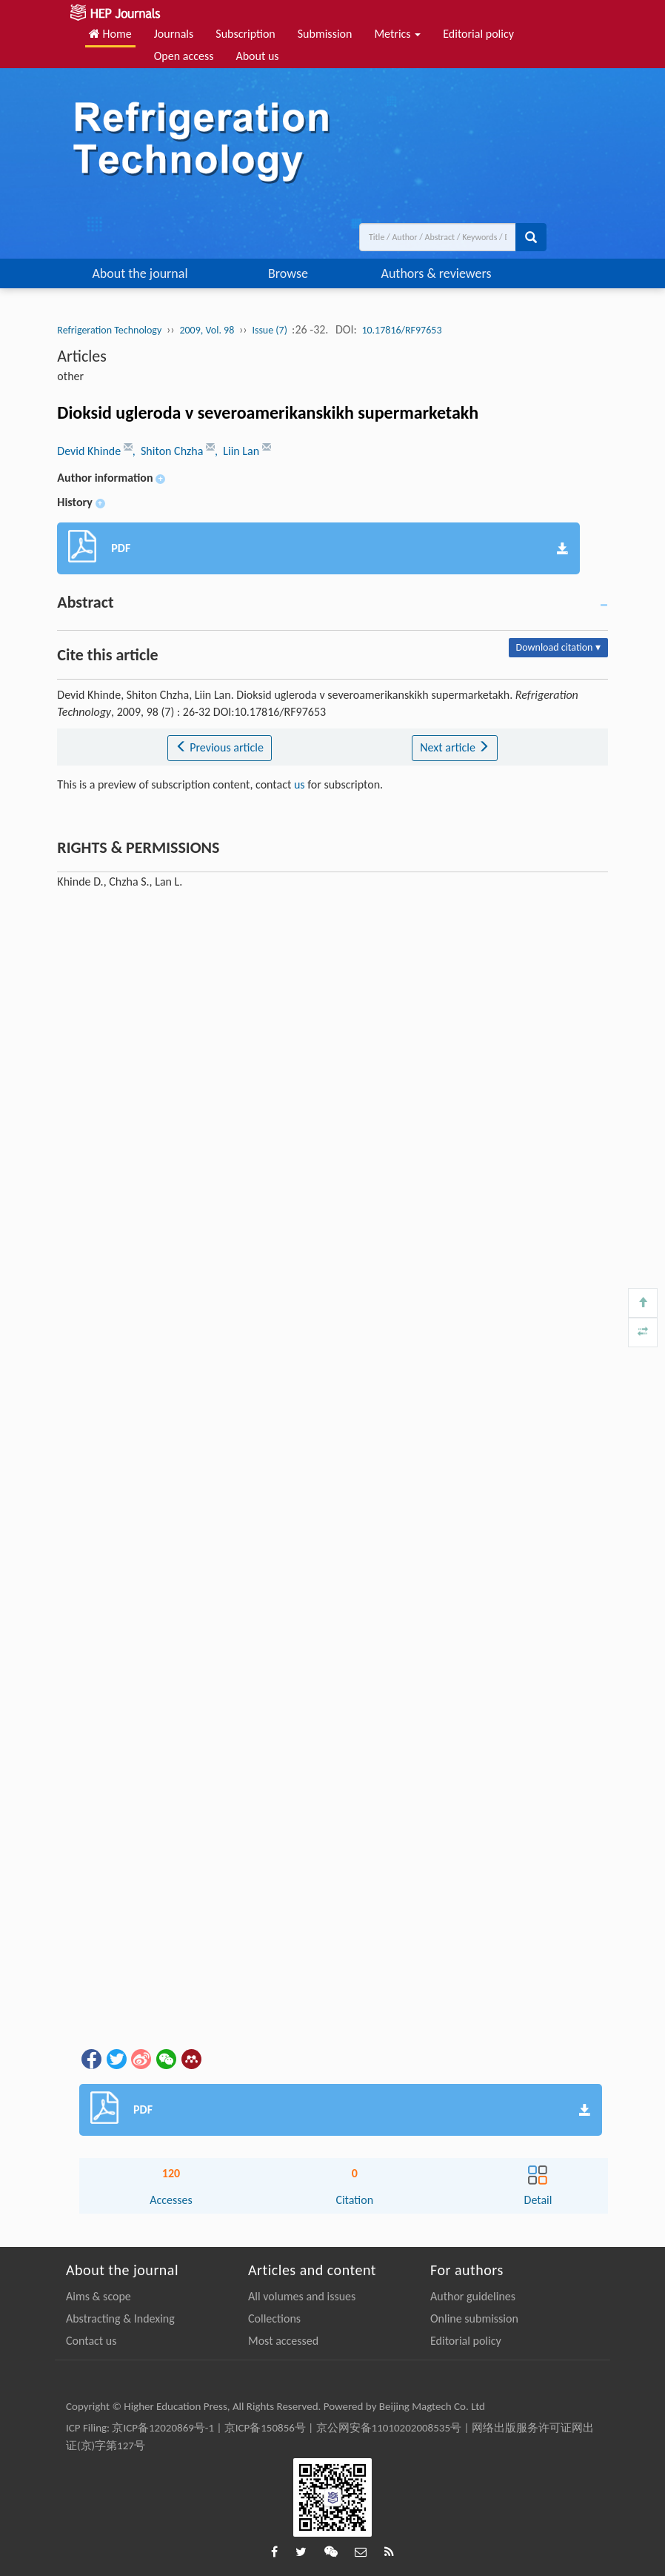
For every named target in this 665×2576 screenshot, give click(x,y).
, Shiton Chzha (169, 451)
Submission (325, 34)
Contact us (91, 2341)
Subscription (245, 34)
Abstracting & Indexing (120, 2318)
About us (256, 56)
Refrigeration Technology (109, 330)
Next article (454, 747)
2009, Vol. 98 (206, 330)
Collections (274, 2318)
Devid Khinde (90, 451)
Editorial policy (478, 34)
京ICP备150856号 (265, 2427)
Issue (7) (271, 330)
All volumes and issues (301, 2296)
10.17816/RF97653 (401, 330)
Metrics (397, 34)
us (299, 784)
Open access (184, 56)
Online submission (474, 2318)
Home (110, 34)
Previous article (220, 747)
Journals (174, 34)
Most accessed (283, 2341)
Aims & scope (98, 2296)
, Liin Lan (238, 451)
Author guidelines (472, 2296)
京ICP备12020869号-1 (163, 2427)
